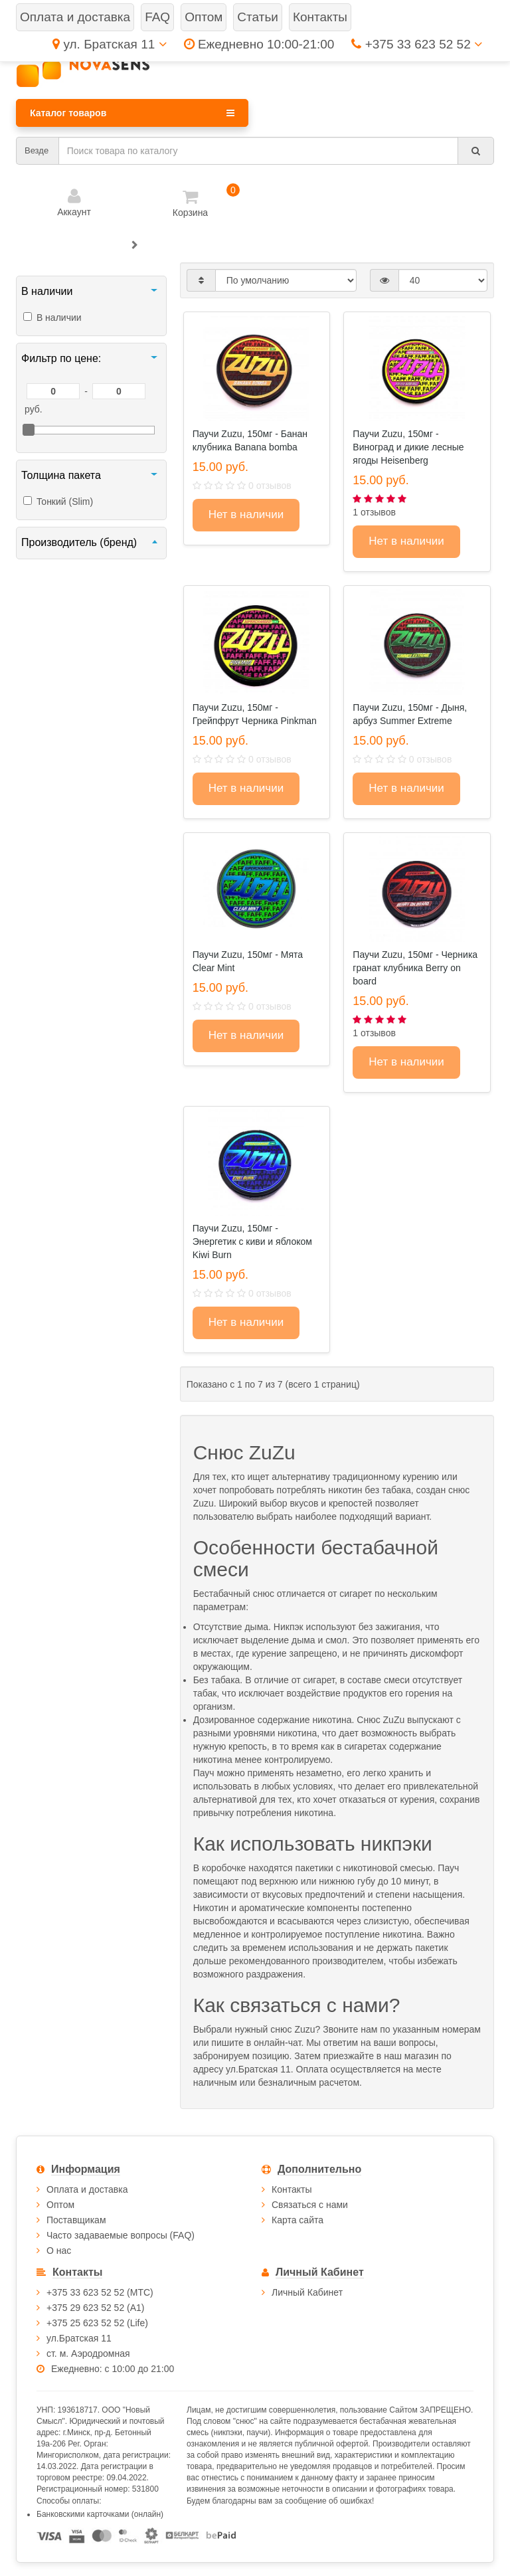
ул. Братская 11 (109, 44)
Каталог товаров (132, 113)
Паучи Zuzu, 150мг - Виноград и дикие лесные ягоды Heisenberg (408, 447)
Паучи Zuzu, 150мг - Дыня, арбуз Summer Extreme (410, 714)
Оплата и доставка (87, 2189)
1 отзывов (374, 512)
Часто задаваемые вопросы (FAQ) (120, 2235)
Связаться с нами (310, 2204)
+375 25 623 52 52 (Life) (97, 2323)
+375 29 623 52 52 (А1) (95, 2307)
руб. (33, 409)
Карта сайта (297, 2220)
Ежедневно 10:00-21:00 (259, 44)
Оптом (60, 2204)
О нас (58, 2250)
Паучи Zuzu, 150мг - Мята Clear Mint (248, 961)
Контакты (291, 2189)
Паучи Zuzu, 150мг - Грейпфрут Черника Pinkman (255, 714)
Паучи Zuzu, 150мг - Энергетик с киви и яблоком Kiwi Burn (252, 1241)
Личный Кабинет (307, 2292)
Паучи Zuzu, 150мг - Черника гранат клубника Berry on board (415, 967)
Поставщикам (76, 2220)
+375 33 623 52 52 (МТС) (99, 2292)
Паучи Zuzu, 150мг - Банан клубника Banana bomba (250, 440)
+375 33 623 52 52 (416, 44)
